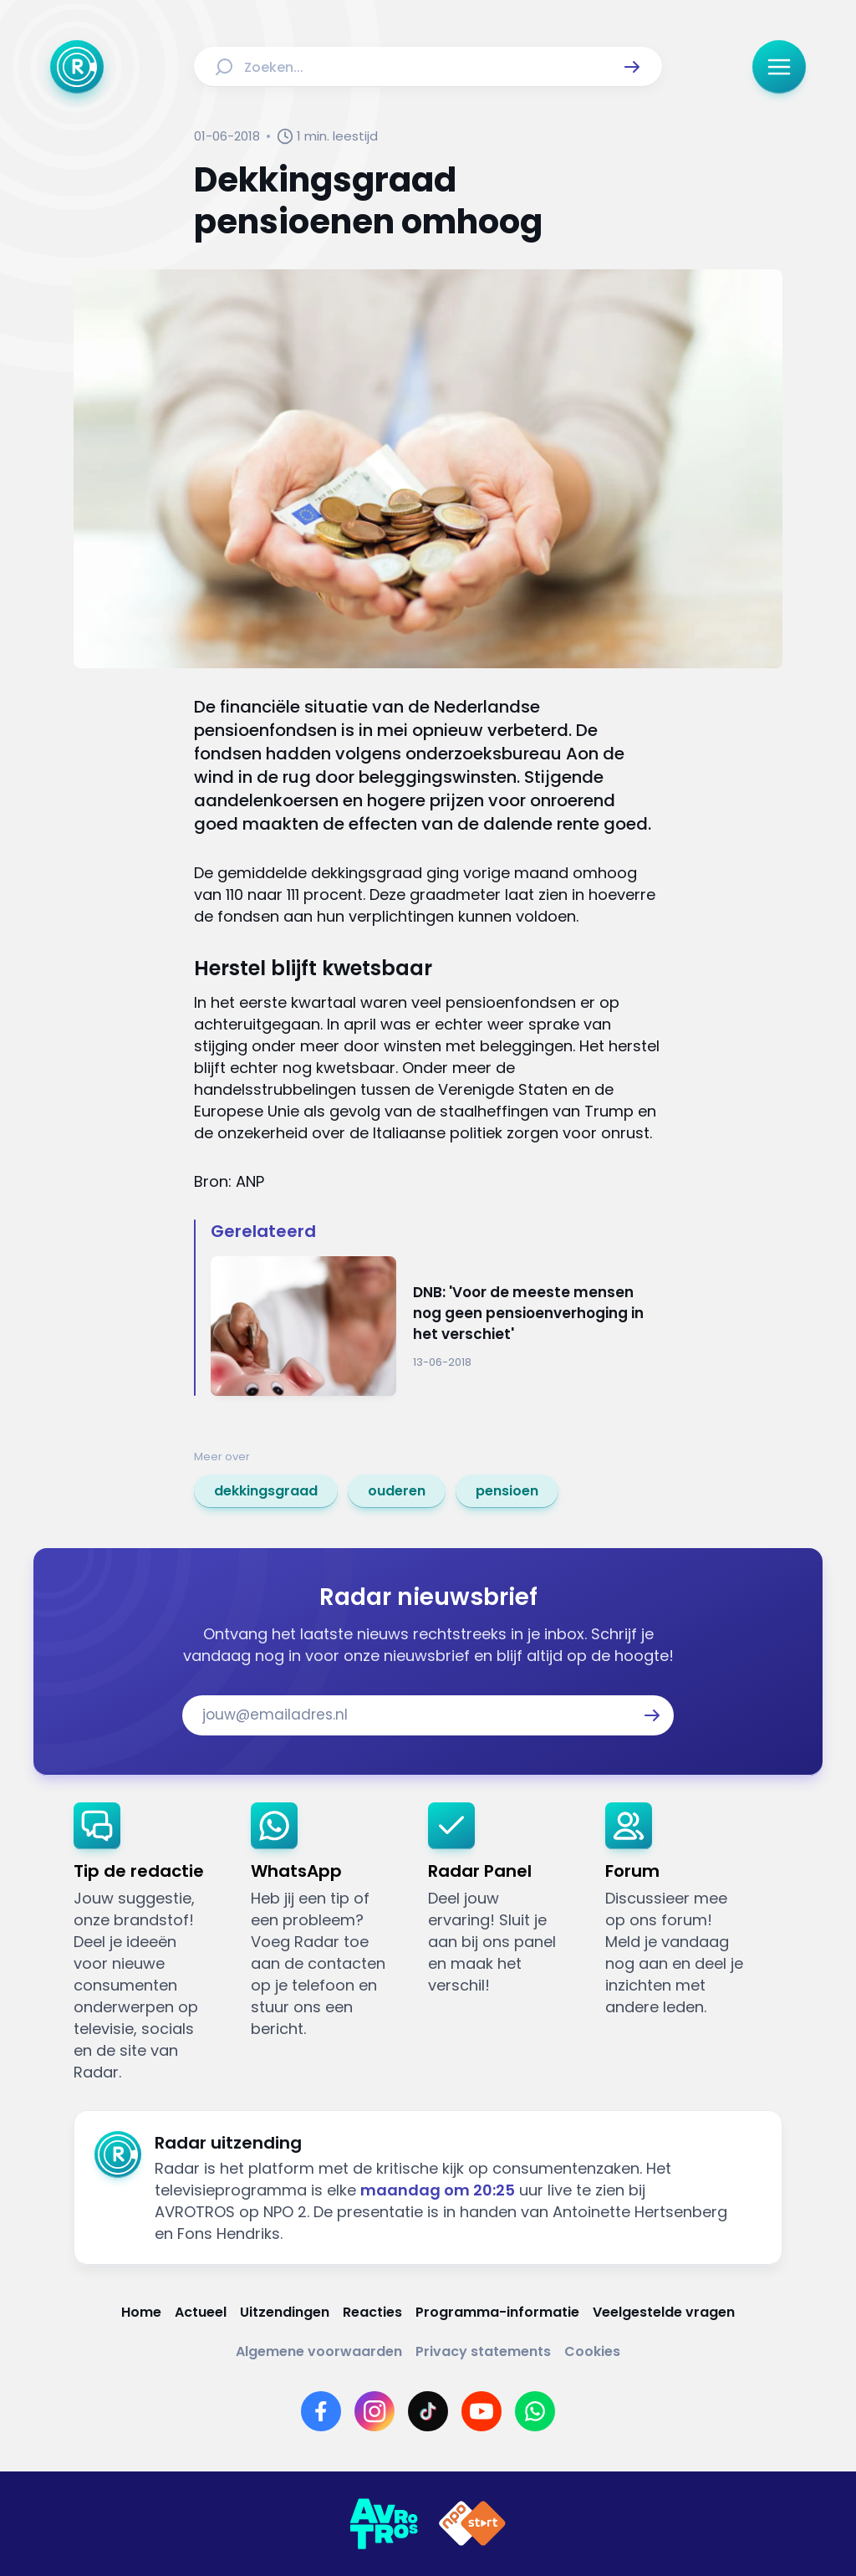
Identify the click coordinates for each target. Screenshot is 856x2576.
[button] (632, 67)
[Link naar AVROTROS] (383, 2524)
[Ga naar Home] (77, 67)
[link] (266, 1491)
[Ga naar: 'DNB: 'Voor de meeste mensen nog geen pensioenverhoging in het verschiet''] (436, 1326)
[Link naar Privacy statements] (483, 2351)
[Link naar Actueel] (201, 2312)
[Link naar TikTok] (428, 2411)
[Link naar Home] (141, 2312)
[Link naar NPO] (472, 2524)
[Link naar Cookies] (592, 2351)
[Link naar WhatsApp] (535, 2411)
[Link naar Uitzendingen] (284, 2312)
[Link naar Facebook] (321, 2411)
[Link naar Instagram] (374, 2411)
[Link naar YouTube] (481, 2411)
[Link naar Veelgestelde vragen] (664, 2312)
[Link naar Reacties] (372, 2312)
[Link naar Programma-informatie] (497, 2312)
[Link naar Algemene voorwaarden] (319, 2351)
